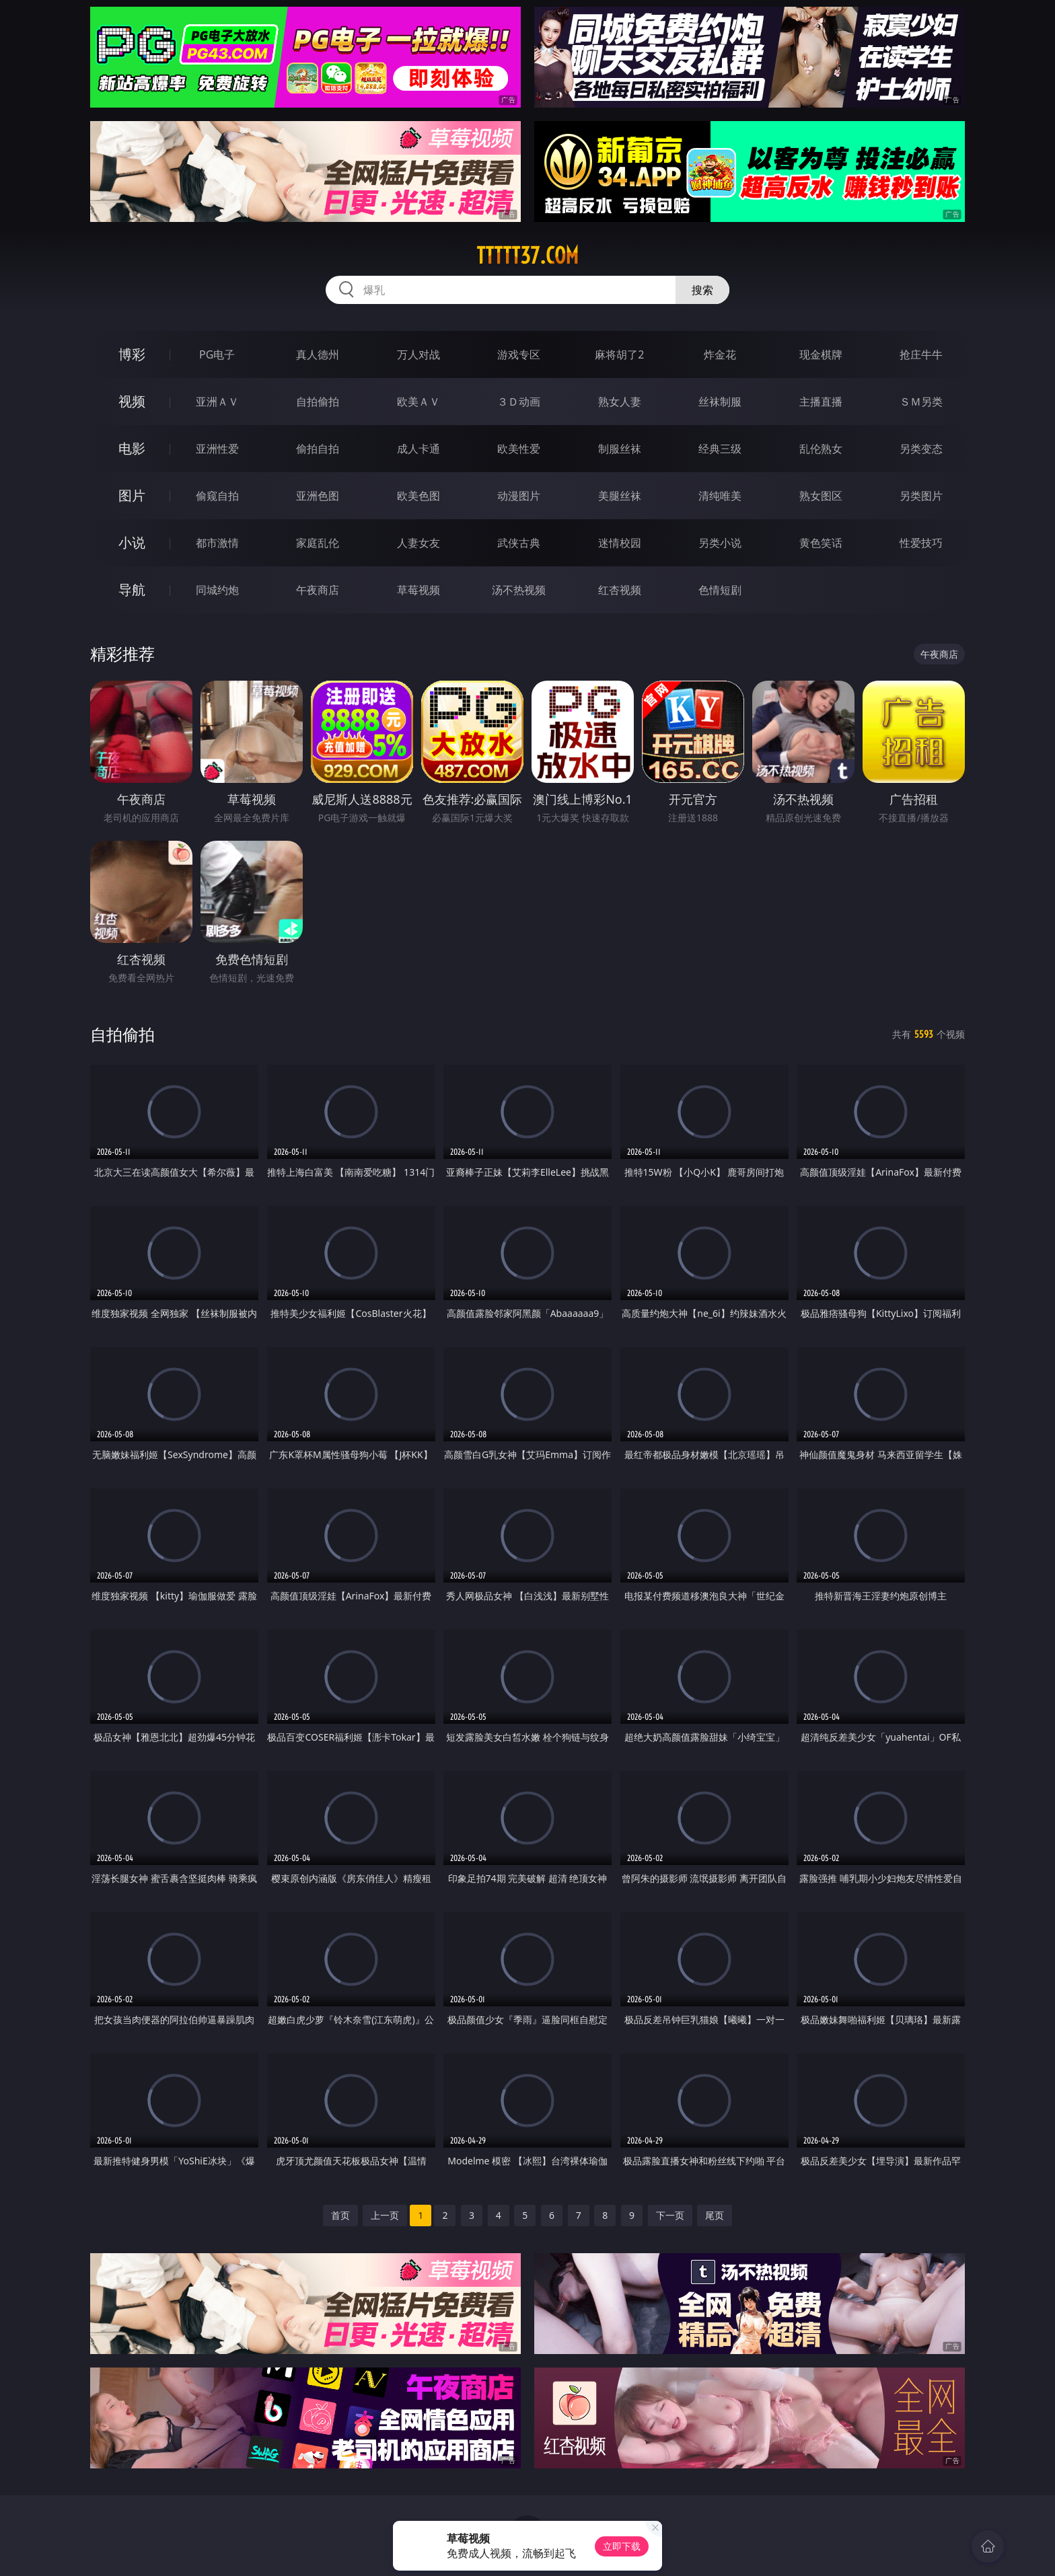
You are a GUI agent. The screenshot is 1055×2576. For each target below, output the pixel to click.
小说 (131, 542)
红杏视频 (619, 589)
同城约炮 (217, 589)
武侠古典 (518, 542)
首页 (340, 2215)
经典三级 (719, 448)
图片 (131, 495)
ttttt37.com (527, 255)
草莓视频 (418, 589)
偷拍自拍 (317, 448)
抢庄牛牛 (921, 354)
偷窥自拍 (217, 495)
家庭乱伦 (317, 542)
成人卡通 (418, 448)
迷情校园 (619, 542)
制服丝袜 (619, 448)
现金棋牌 (820, 354)
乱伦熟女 (820, 448)
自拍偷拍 (317, 401)
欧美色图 (418, 495)
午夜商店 (317, 589)
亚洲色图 (317, 495)
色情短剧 (719, 589)
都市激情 (217, 542)
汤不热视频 (519, 589)
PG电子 (217, 354)
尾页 (714, 2215)
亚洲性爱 (217, 448)
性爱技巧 (921, 542)
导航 (131, 589)
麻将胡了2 (619, 354)
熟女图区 (820, 495)
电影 (131, 448)
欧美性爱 (518, 448)
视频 (131, 401)
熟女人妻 (619, 401)
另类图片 (921, 495)
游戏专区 (518, 354)
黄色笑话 (820, 542)
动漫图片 (518, 495)
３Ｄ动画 (518, 401)
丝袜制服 (719, 401)
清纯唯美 (719, 495)
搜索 (702, 289)
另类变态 (921, 448)
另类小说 (719, 542)
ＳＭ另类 (921, 401)
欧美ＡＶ (418, 401)
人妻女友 (418, 542)
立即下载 (622, 2546)
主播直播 (820, 401)
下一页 (670, 2215)
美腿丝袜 (619, 495)
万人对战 (418, 354)
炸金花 (720, 354)
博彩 (131, 354)
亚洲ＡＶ (217, 401)
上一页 (385, 2215)
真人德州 (317, 354)
